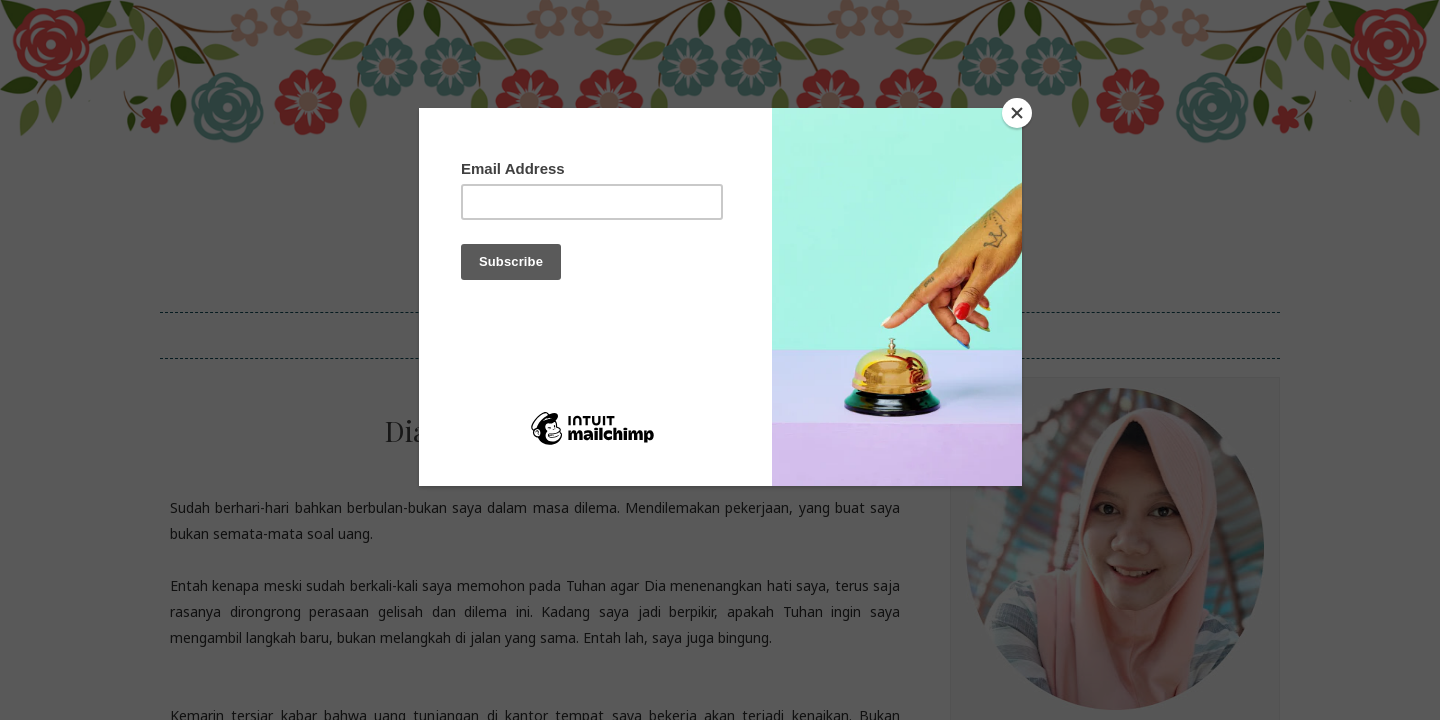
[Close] (1017, 113)
